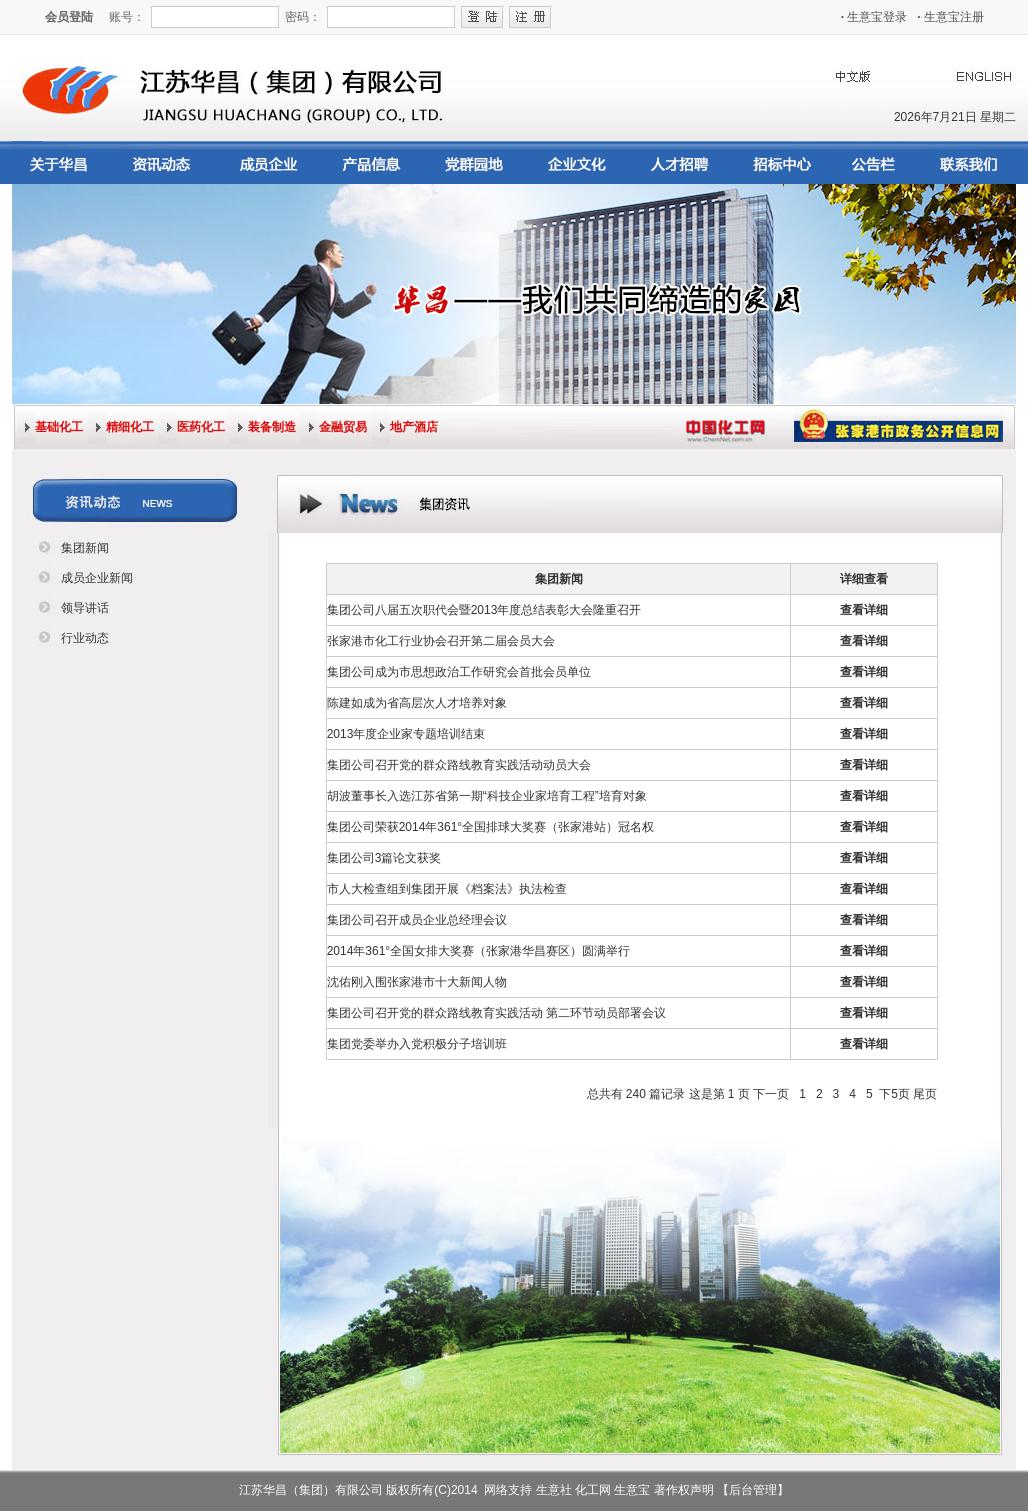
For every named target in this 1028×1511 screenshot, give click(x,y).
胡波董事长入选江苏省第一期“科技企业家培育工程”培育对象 (487, 796)
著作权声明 (684, 1490)
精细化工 (130, 427)
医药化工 (201, 427)
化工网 (593, 1490)
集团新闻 (85, 548)
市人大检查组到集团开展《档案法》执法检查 (447, 889)
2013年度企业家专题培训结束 (406, 734)
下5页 (894, 1094)
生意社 (554, 1490)
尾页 (925, 1094)
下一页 (771, 1094)
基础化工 (59, 427)
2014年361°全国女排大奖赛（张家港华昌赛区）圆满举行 (479, 951)
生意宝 (632, 1490)
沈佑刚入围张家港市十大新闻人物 (417, 982)
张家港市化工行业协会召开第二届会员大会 (441, 641)
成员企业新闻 (97, 578)
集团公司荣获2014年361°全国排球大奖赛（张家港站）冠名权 (491, 827)
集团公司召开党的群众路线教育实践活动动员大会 (459, 765)
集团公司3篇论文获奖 (384, 858)
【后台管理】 (753, 1490)
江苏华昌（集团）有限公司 (311, 1490)
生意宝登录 (874, 17)
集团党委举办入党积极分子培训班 (417, 1044)
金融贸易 (343, 427)
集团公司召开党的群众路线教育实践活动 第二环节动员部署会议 (496, 1013)
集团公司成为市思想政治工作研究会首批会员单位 (459, 672)
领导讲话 (85, 608)
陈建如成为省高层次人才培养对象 (417, 703)
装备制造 (272, 427)
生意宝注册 (950, 17)
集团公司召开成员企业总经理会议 (417, 920)
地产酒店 (414, 427)
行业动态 (85, 638)
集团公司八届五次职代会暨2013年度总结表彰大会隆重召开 (484, 610)
